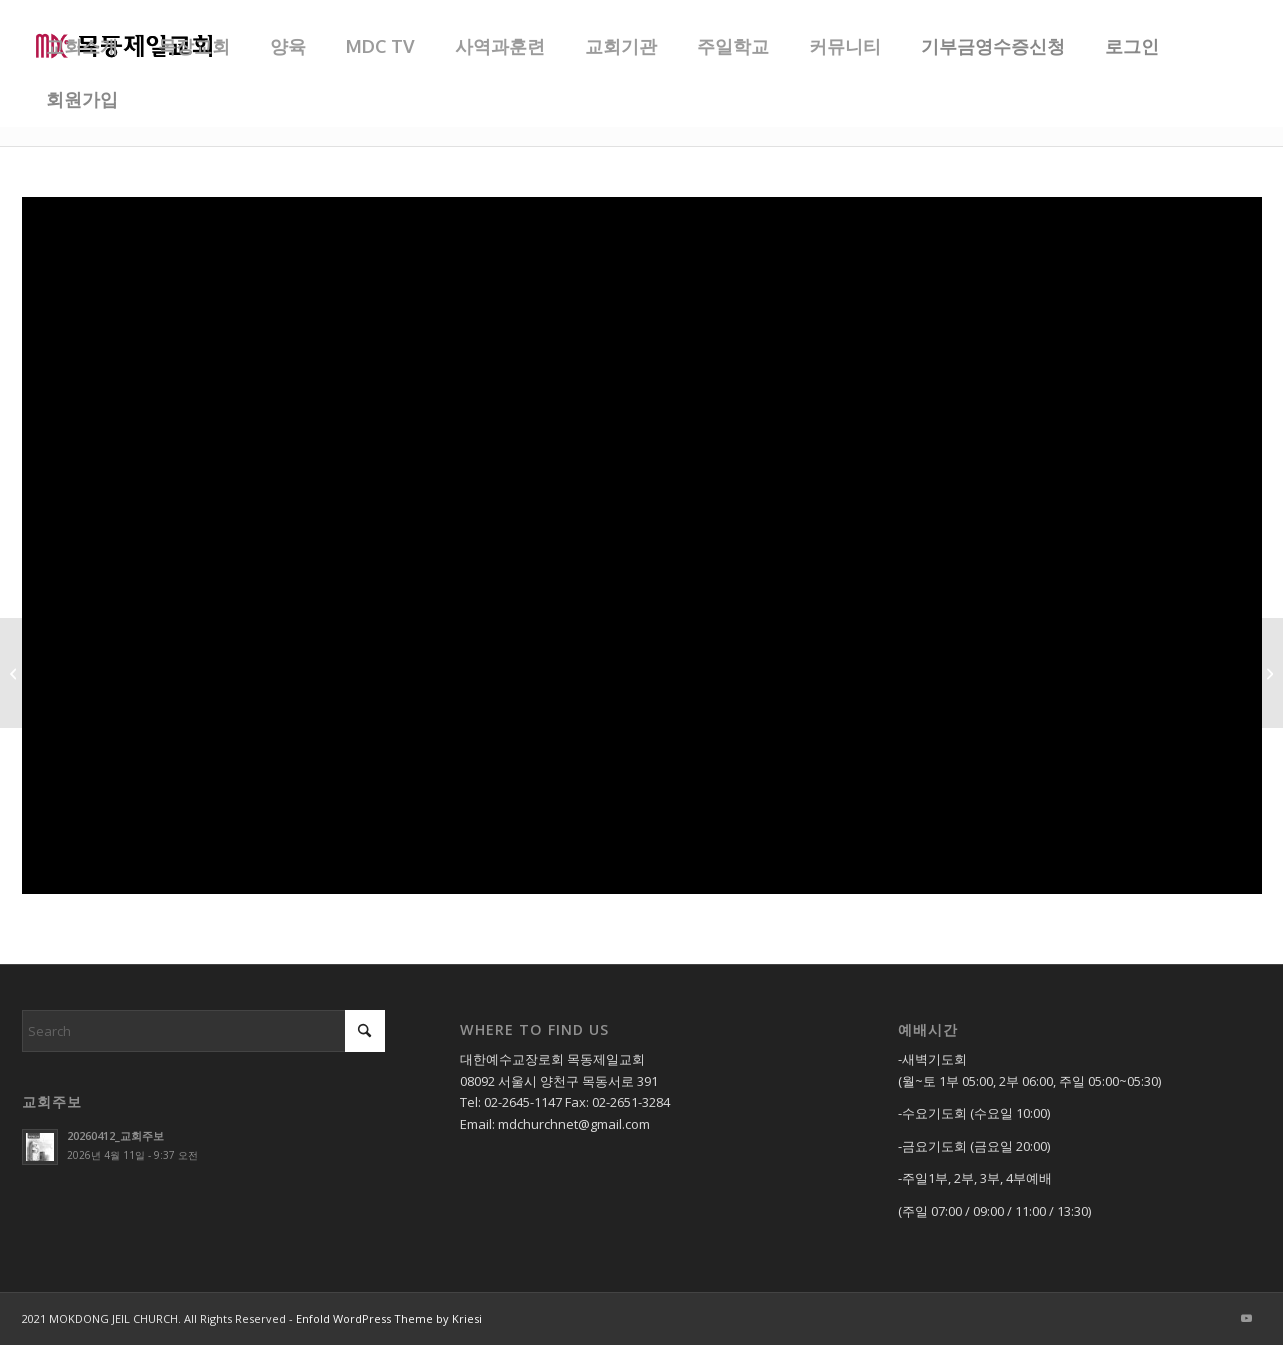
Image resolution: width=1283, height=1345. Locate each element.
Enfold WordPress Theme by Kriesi (389, 1318)
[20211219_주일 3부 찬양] (15, 673)
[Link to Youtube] (1247, 1318)
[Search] (204, 1031)
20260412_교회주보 (115, 1135)
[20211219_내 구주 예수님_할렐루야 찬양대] (1267, 673)
